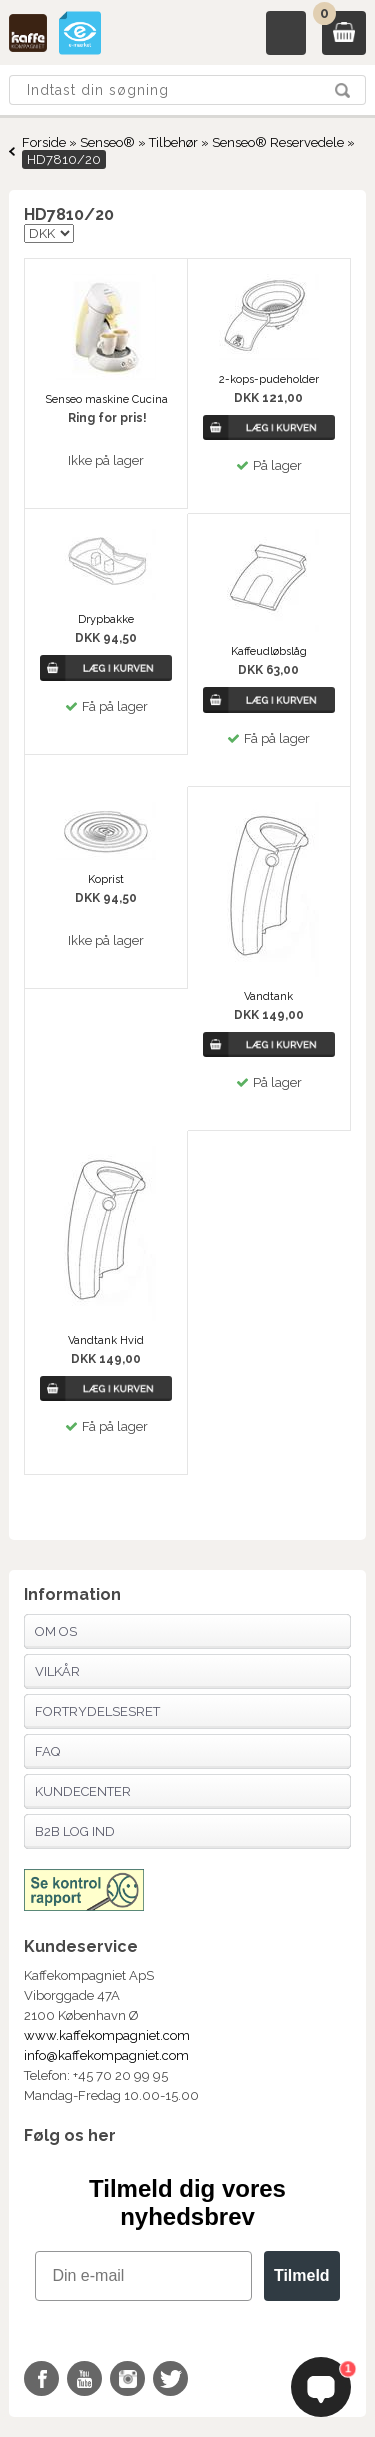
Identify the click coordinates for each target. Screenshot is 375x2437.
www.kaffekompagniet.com (107, 2035)
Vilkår (57, 1671)
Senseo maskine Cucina (106, 399)
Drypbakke (106, 619)
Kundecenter (83, 1791)
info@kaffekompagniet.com (106, 2055)
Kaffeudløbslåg (269, 651)
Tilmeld (302, 2275)
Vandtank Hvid (106, 1340)
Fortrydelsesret (97, 1711)
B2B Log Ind (75, 1831)
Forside (44, 142)
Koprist (106, 879)
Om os (56, 1631)
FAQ (47, 1751)
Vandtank (268, 996)
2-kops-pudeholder (269, 379)
